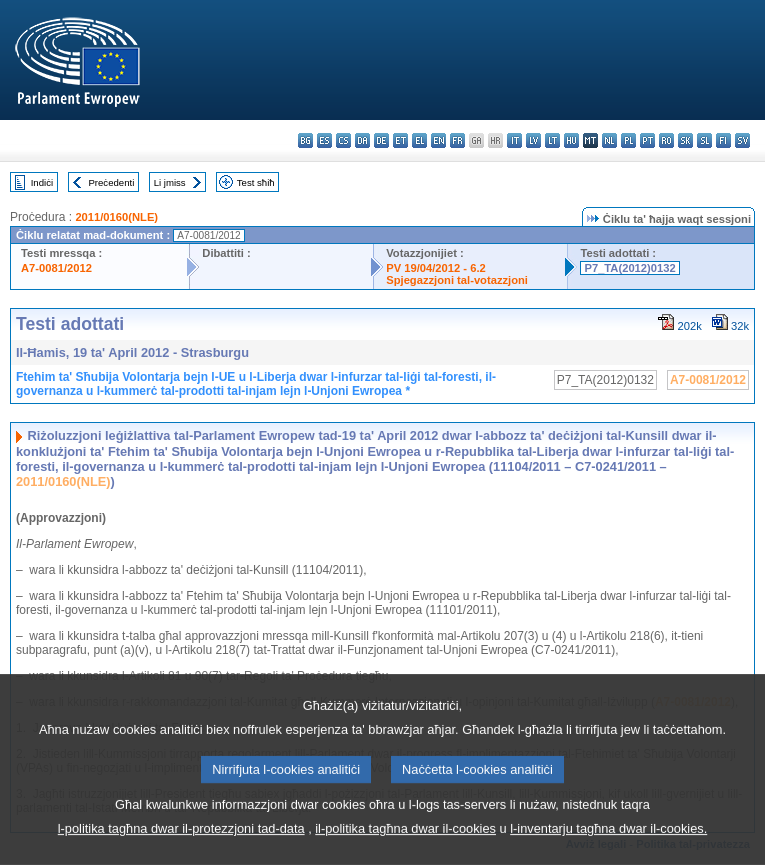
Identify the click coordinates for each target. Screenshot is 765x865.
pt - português (647, 140)
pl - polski (628, 140)
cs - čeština (343, 140)
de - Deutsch (381, 140)
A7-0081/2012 (56, 268)
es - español (324, 140)
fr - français (457, 140)
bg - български (305, 140)
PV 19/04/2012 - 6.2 (436, 268)
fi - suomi (723, 140)
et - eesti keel (400, 140)
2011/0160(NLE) (116, 217)
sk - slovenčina (685, 140)
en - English (438, 140)
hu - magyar (571, 140)
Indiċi (42, 182)
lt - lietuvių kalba (552, 140)
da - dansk (362, 140)
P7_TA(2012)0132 (629, 268)
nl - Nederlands (609, 140)
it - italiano (514, 140)
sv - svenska (742, 140)
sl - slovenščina (704, 140)
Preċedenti (111, 182)
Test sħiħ (256, 182)
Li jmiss (170, 182)
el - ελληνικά (419, 140)
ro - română (666, 140)
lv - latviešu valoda (533, 140)
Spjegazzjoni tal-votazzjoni (457, 280)
